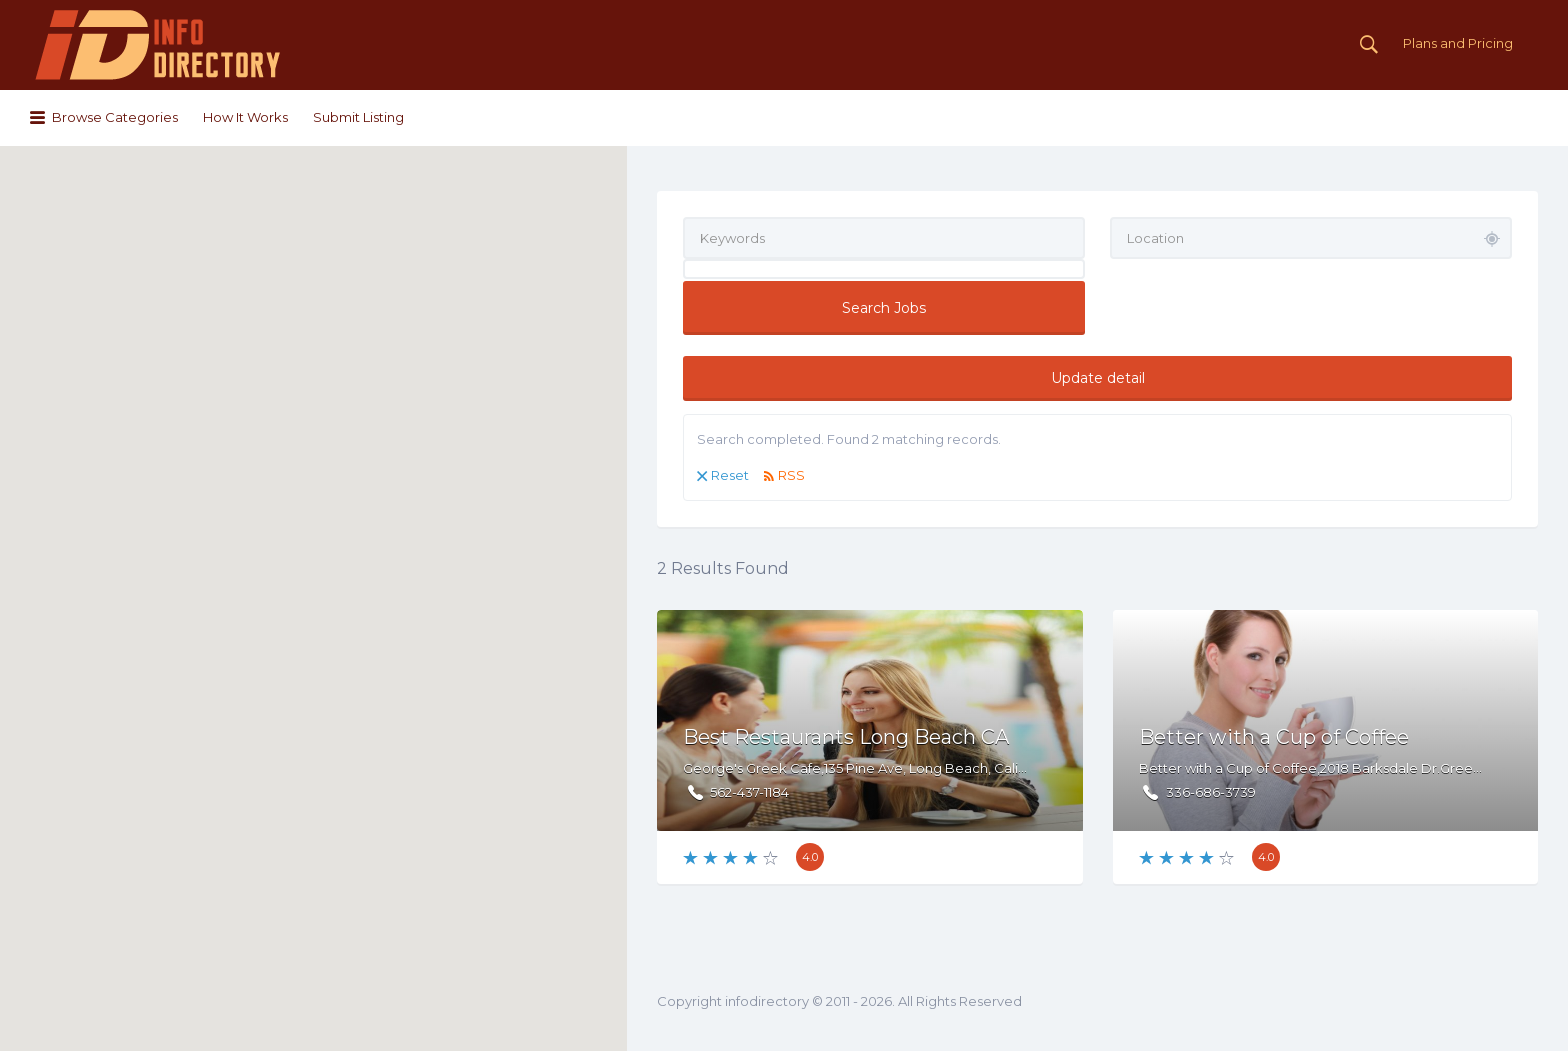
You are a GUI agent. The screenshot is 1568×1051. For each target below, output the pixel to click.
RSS (791, 475)
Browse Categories (115, 117)
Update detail (1098, 378)
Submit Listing (358, 117)
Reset (730, 475)
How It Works (245, 117)
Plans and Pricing (1458, 43)
